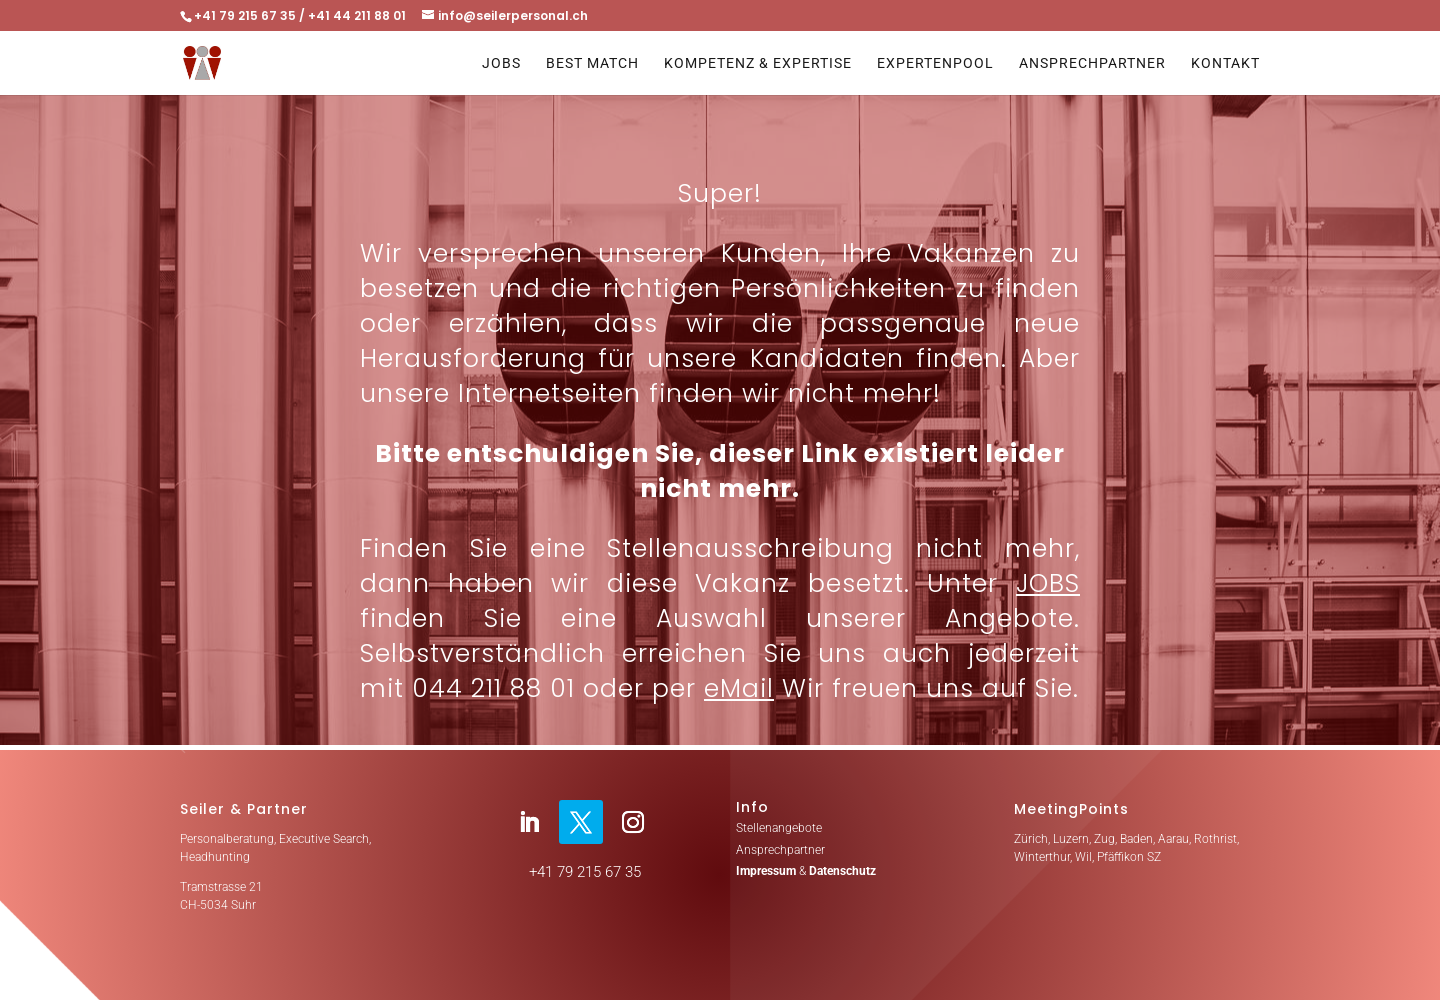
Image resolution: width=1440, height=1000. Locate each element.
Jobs (501, 63)
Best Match (592, 63)
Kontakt (1225, 63)
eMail (739, 688)
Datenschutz (842, 871)
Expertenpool (935, 63)
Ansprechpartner (1092, 63)
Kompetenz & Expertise (758, 63)
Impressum (766, 871)
